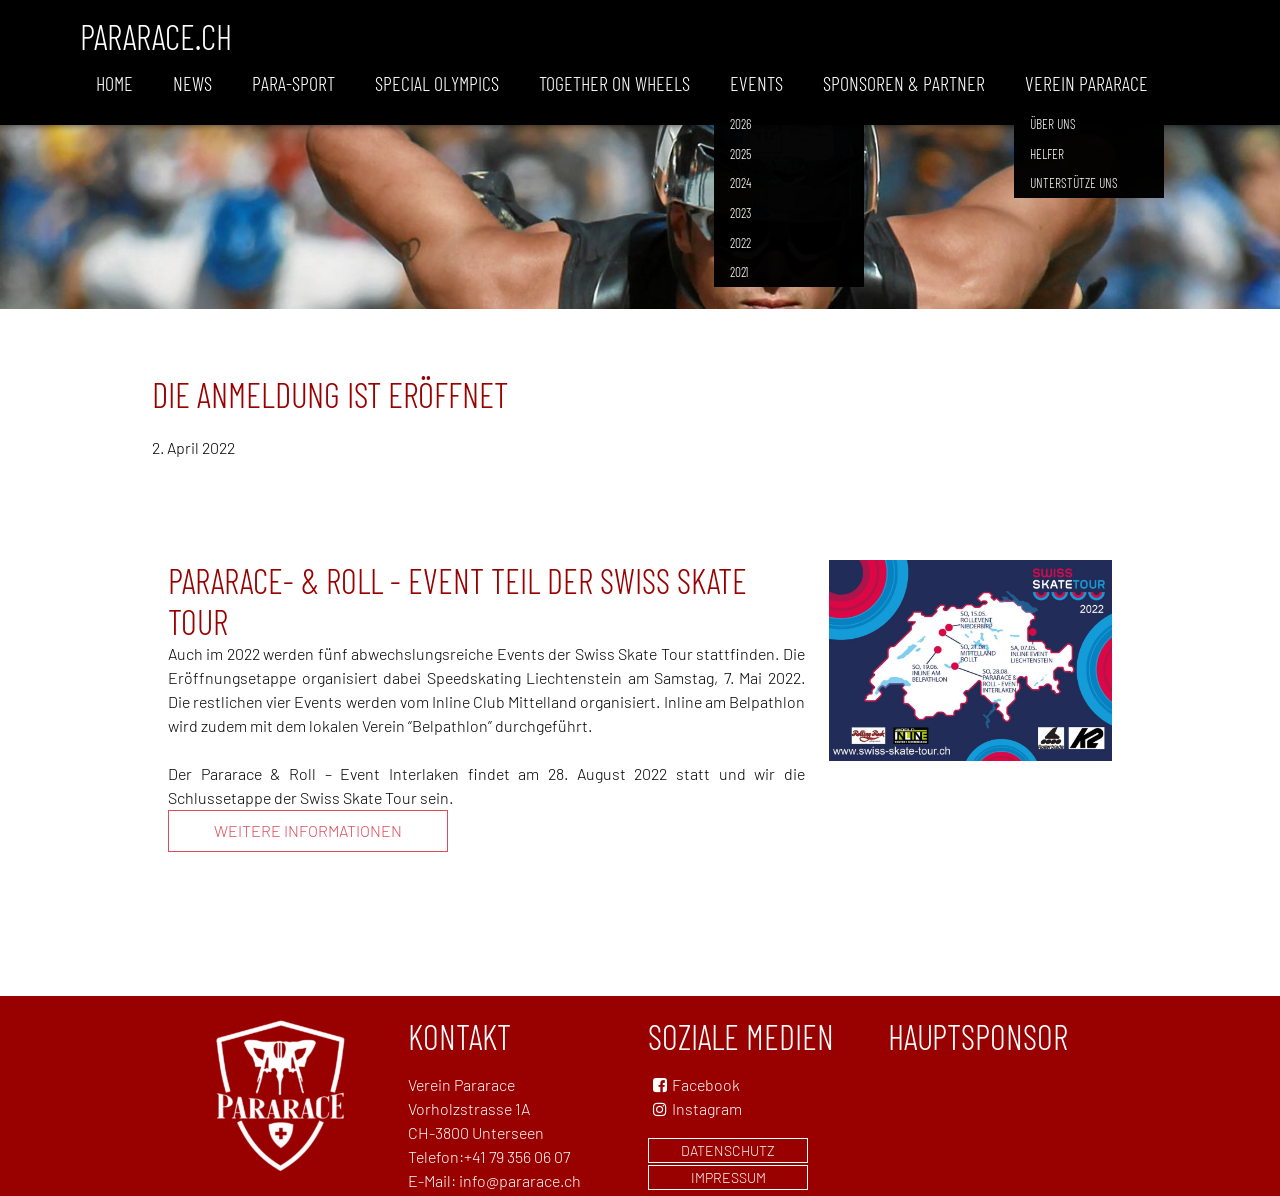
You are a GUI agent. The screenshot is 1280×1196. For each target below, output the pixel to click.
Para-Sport (293, 83)
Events (756, 83)
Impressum (728, 1177)
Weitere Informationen (308, 830)
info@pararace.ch (520, 1180)
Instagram (695, 1108)
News (192, 83)
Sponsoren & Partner (904, 83)
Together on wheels (614, 83)
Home (114, 83)
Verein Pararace (1086, 83)
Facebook (706, 1084)
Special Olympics (437, 83)
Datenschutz (728, 1150)
